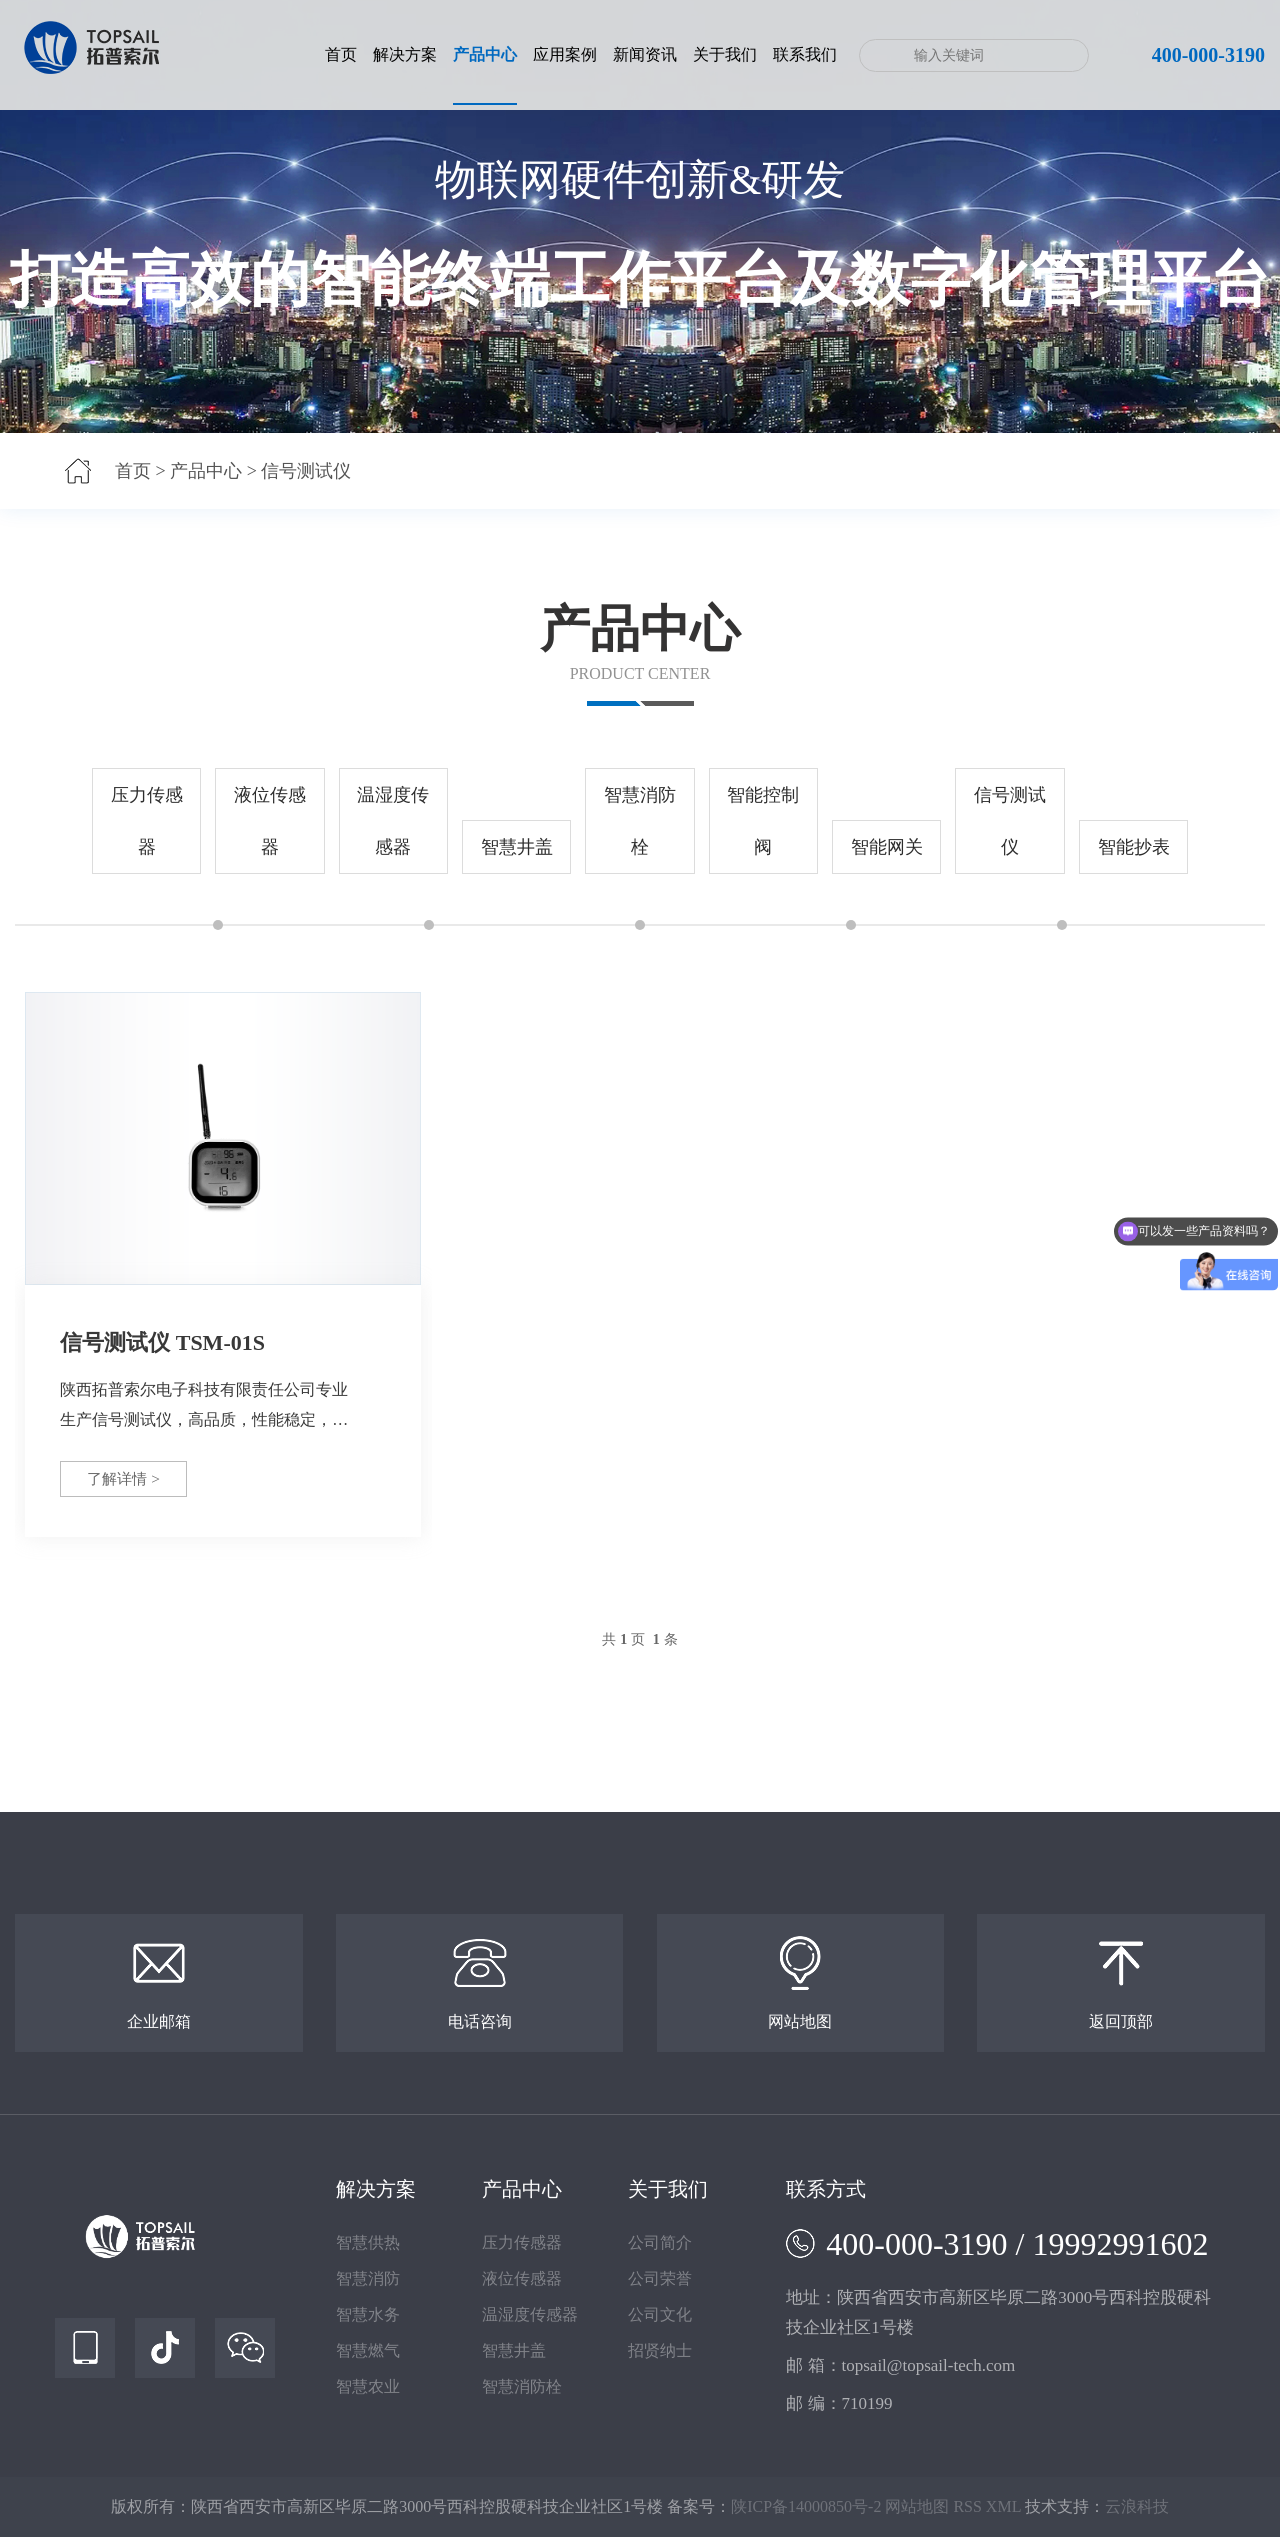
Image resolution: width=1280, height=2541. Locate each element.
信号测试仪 (306, 471)
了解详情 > (130, 1479)
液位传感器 (270, 821)
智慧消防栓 (640, 821)
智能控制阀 (763, 821)
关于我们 (725, 54)
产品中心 (485, 54)
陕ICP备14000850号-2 (806, 2510)
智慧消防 (368, 2282)
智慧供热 (368, 2246)
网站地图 (917, 2510)
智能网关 (887, 847)
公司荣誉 (660, 2282)
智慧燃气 (368, 2354)
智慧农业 (368, 2390)
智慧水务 (368, 2318)
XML (1003, 2510)
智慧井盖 (517, 847)
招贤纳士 (660, 2354)
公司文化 (660, 2318)
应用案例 (565, 54)
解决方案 (405, 54)
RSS (967, 2510)
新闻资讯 (645, 54)
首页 (341, 54)
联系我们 (805, 54)
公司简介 (660, 2246)
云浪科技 (1137, 2510)
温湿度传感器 (393, 821)
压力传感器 (147, 821)
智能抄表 (1134, 847)
